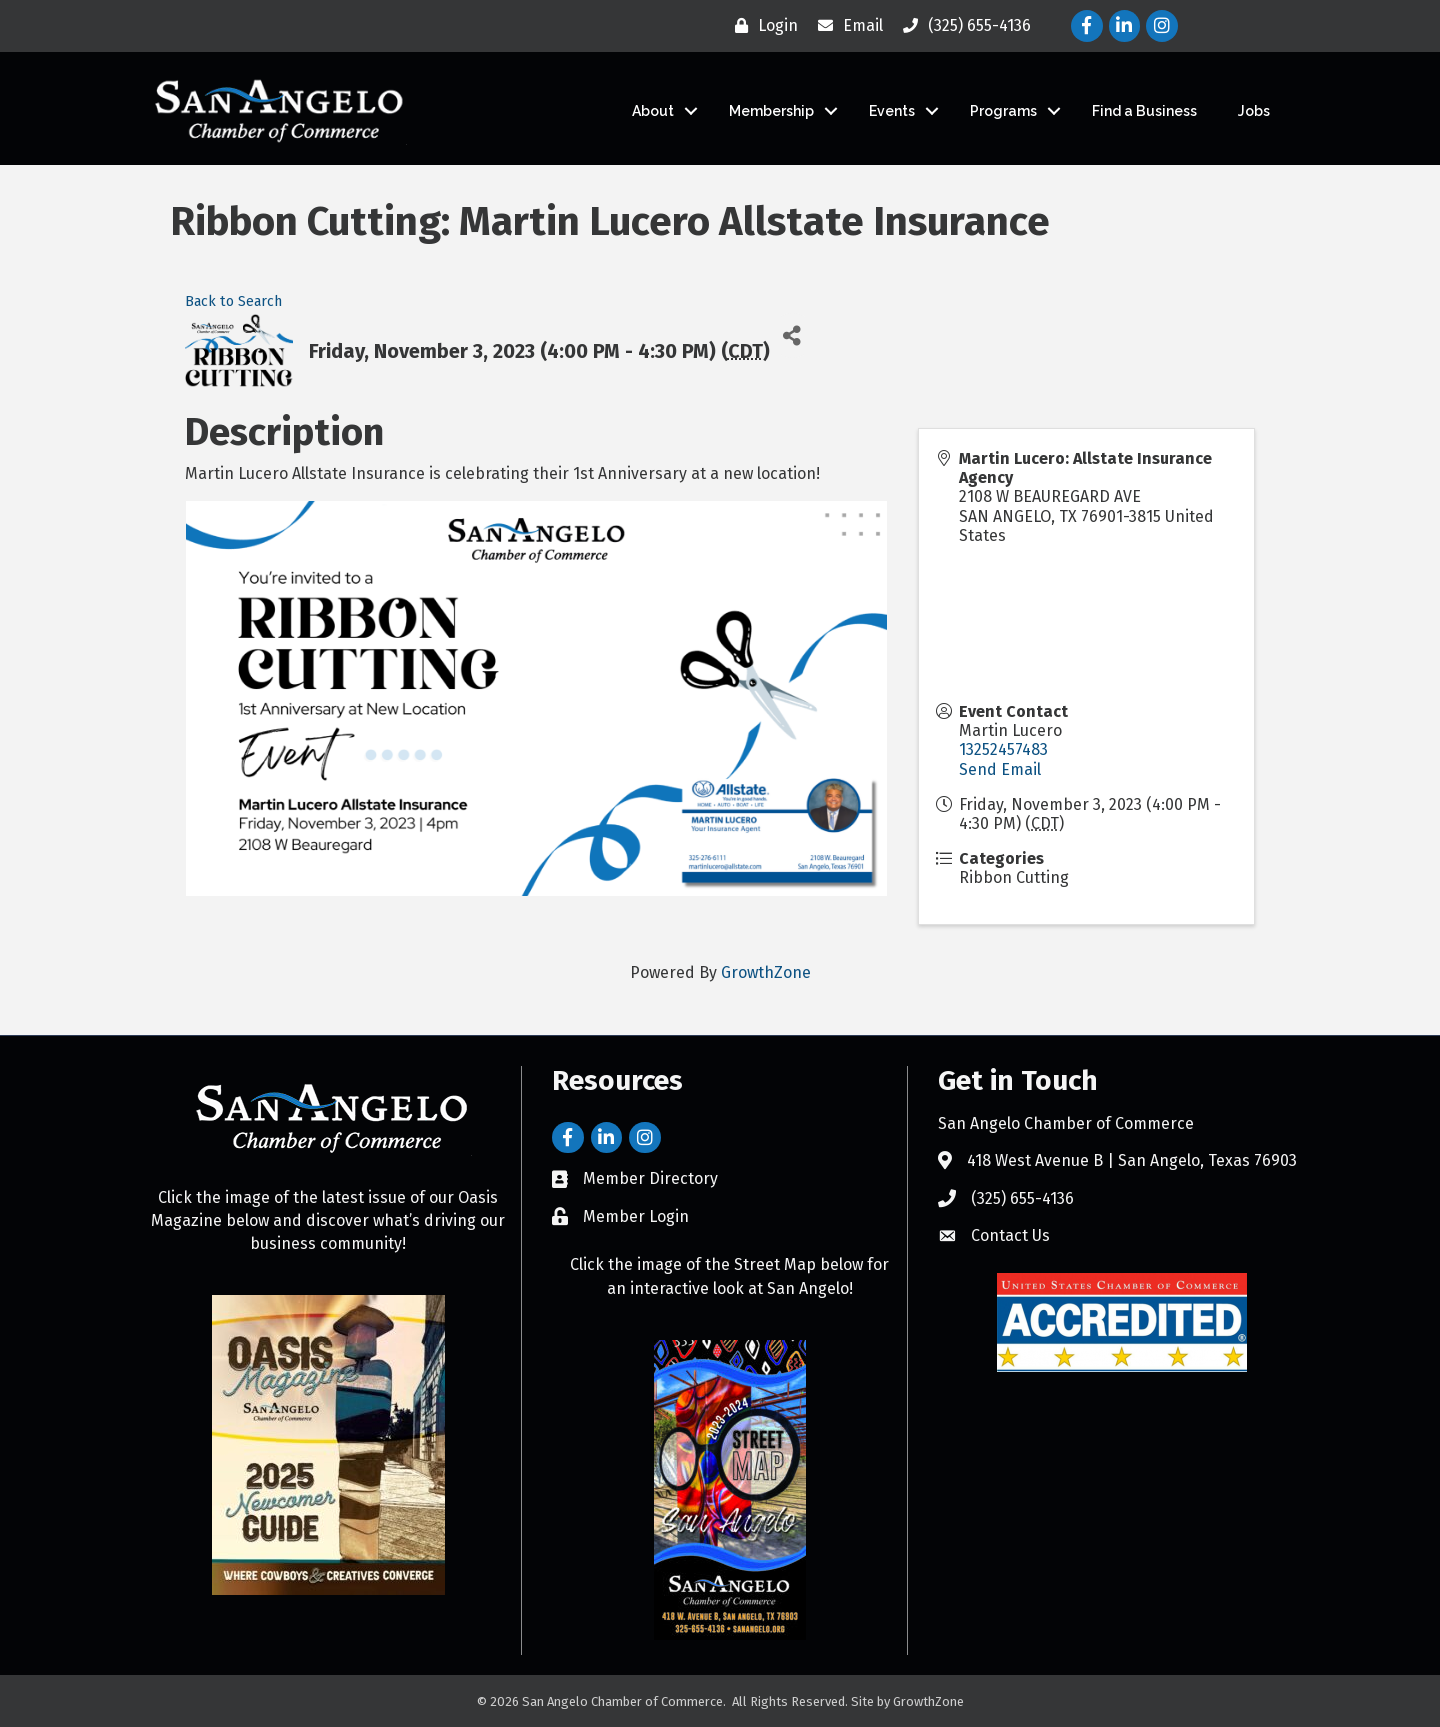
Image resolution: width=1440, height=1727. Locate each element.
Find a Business (1144, 111)
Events (892, 111)
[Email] (845, 26)
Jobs (1254, 111)
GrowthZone (766, 971)
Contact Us (1010, 1235)
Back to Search (233, 301)
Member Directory (650, 1178)
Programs (1003, 111)
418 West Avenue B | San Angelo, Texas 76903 (1132, 1160)
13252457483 (1003, 749)
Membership (771, 111)
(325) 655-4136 (1022, 1198)
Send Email (1000, 769)
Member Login (636, 1216)
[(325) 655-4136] (962, 26)
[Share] (792, 335)
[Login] (761, 26)
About (653, 111)
